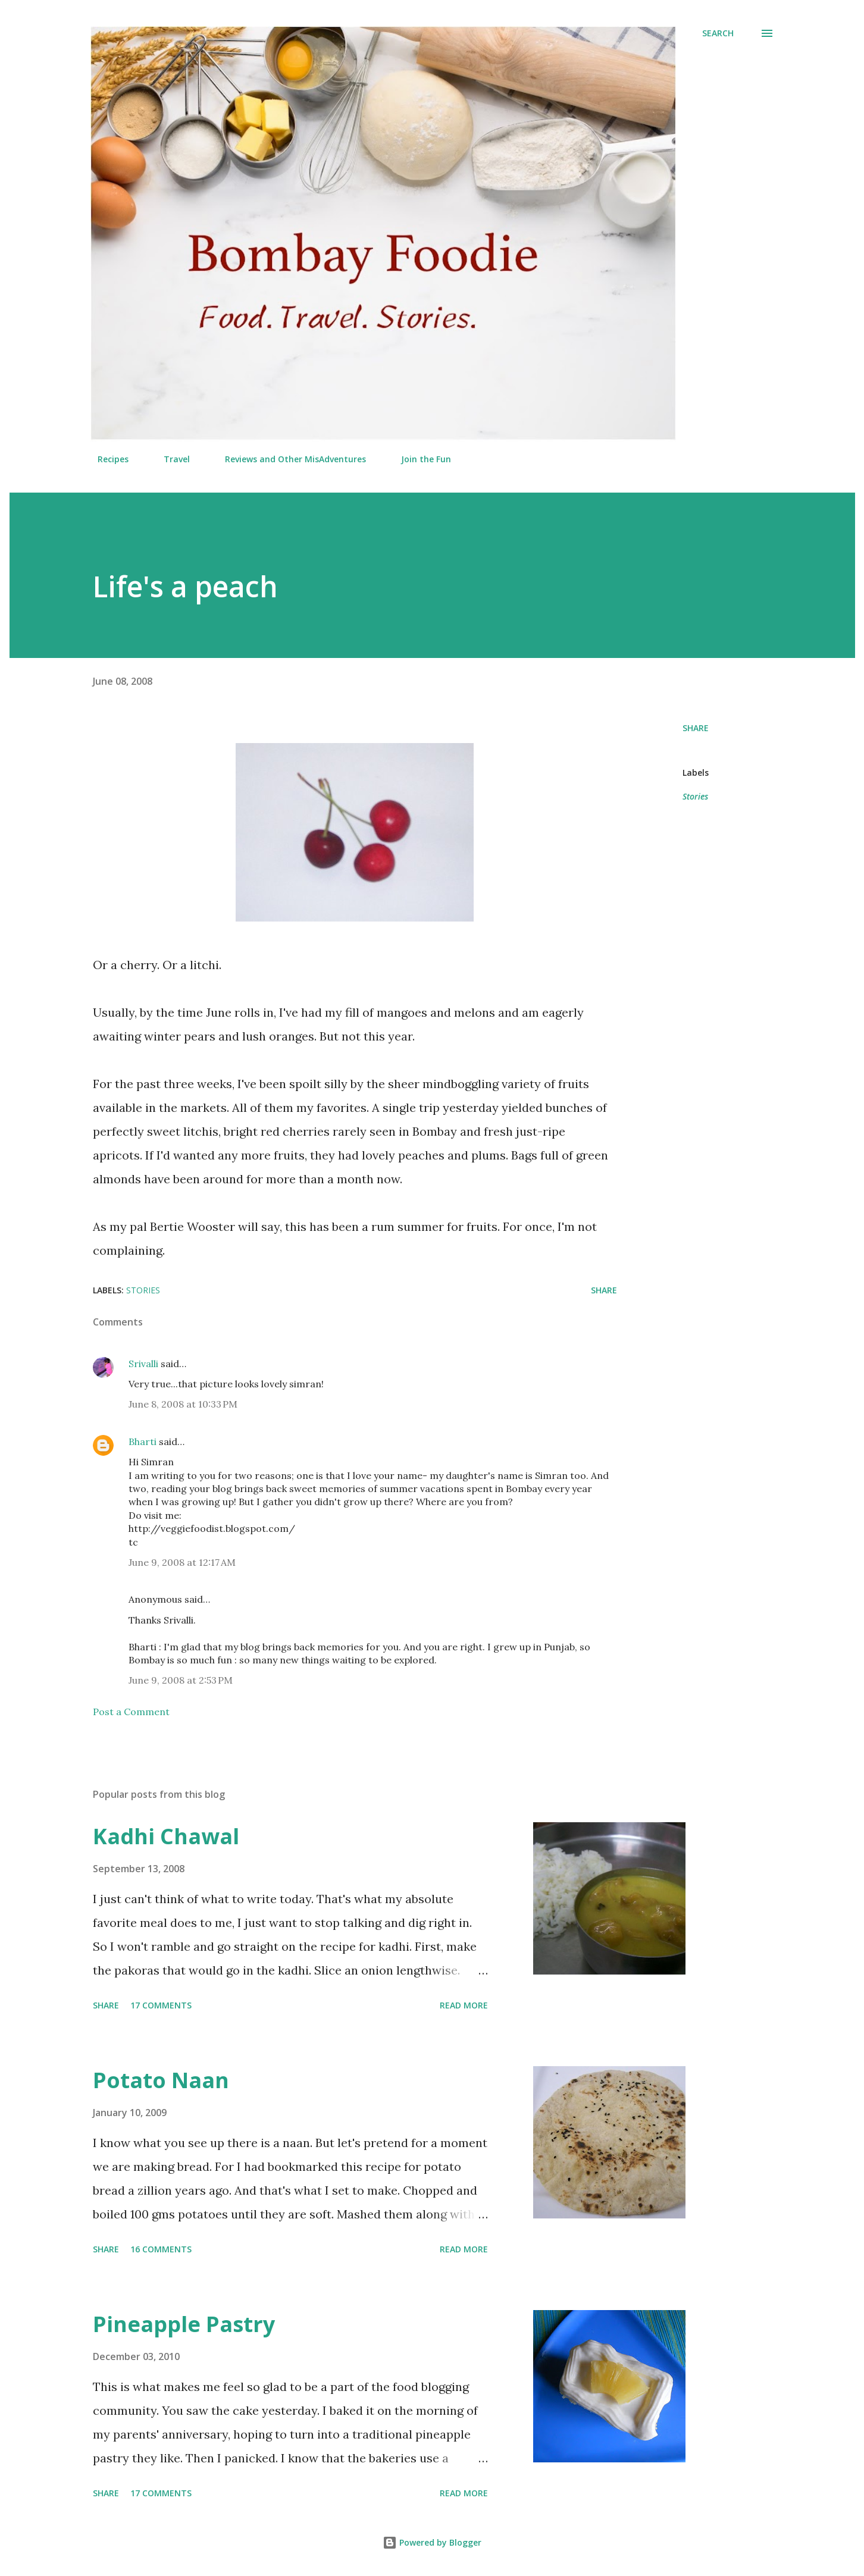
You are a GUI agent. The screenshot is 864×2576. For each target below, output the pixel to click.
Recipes (105, 459)
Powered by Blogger (432, 2542)
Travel (169, 459)
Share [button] (696, 728)
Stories (695, 796)
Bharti (142, 1441)
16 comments (161, 2249)
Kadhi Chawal (166, 1836)
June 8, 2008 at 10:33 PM (183, 1404)
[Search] (718, 33)
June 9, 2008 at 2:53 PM (181, 1680)
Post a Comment (131, 1712)
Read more (464, 2005)
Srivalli (143, 1364)
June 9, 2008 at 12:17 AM (182, 1562)
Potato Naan (161, 2080)
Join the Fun (419, 459)
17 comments (161, 2005)
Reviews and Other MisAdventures (288, 459)
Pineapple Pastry (184, 2324)
